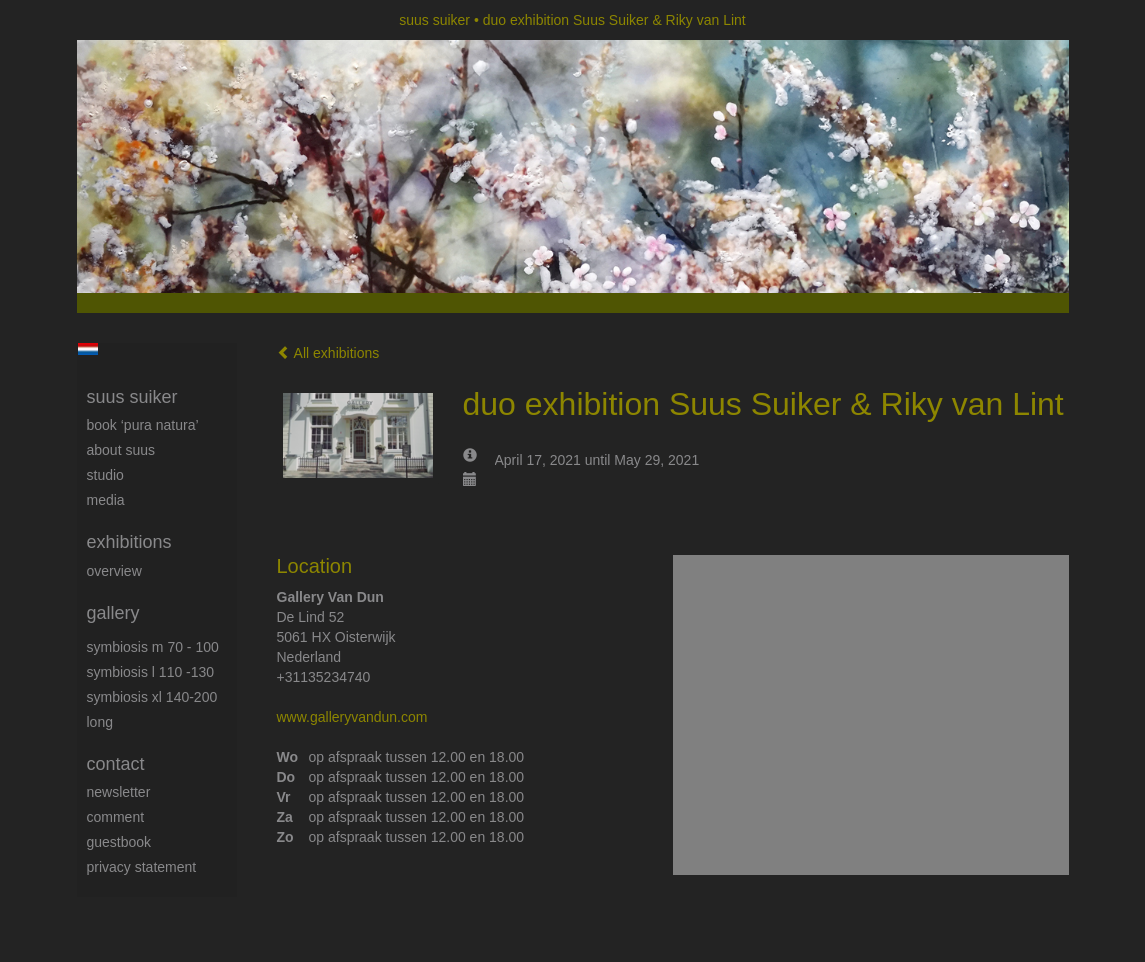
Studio (105, 475)
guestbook (119, 842)
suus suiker (434, 20)
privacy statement (142, 867)
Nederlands (88, 349)
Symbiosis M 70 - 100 (153, 647)
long (100, 722)
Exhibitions (129, 542)
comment (116, 817)
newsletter (119, 792)
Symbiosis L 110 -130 (151, 672)
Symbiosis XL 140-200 (152, 697)
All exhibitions (328, 353)
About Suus (121, 450)
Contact (116, 764)
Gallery (113, 613)
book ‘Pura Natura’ (143, 425)
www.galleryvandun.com (352, 717)
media (106, 500)
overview (114, 571)
